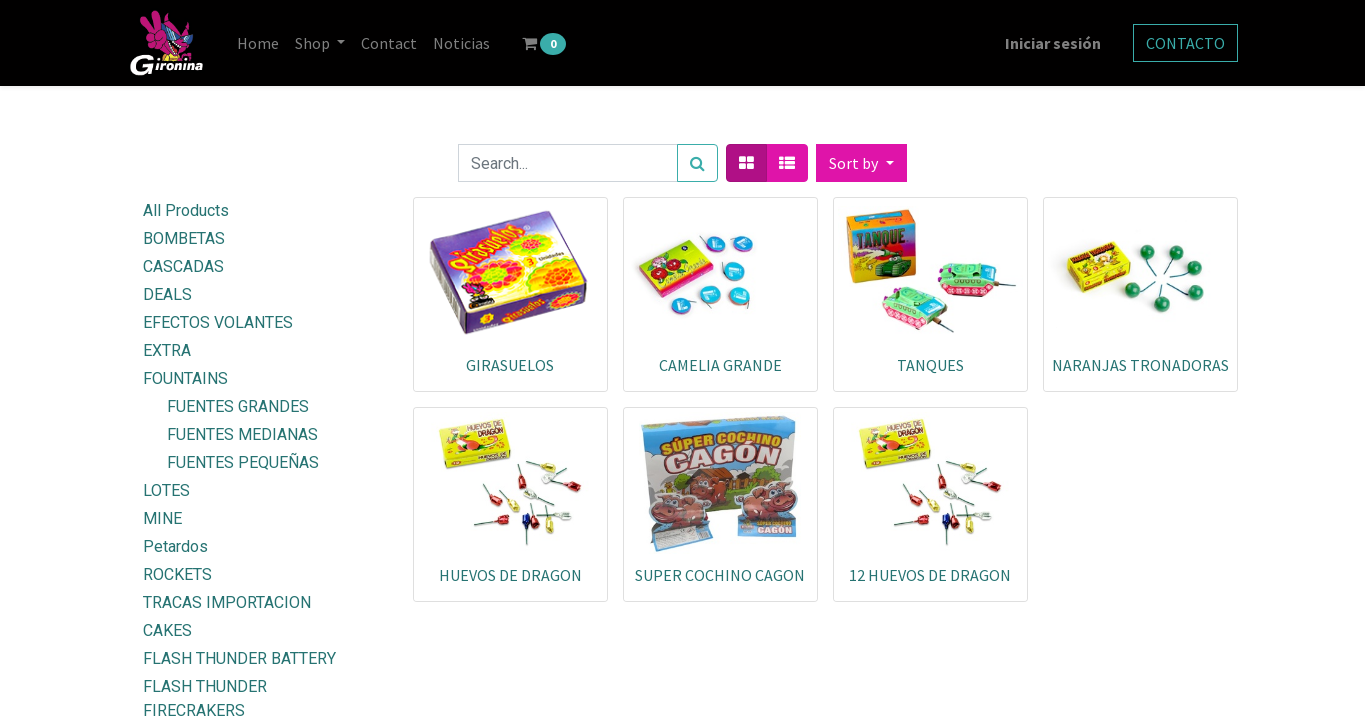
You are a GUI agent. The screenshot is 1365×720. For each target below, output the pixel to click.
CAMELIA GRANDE (720, 365)
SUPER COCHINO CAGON (720, 575)
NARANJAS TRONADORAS (1140, 365)
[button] (861, 163)
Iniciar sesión (1053, 43)
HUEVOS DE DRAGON (510, 575)
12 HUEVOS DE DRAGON (930, 575)
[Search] (697, 163)
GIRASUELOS (510, 365)
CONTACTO (1185, 43)
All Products (186, 210)
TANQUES (930, 365)
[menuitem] (258, 43)
